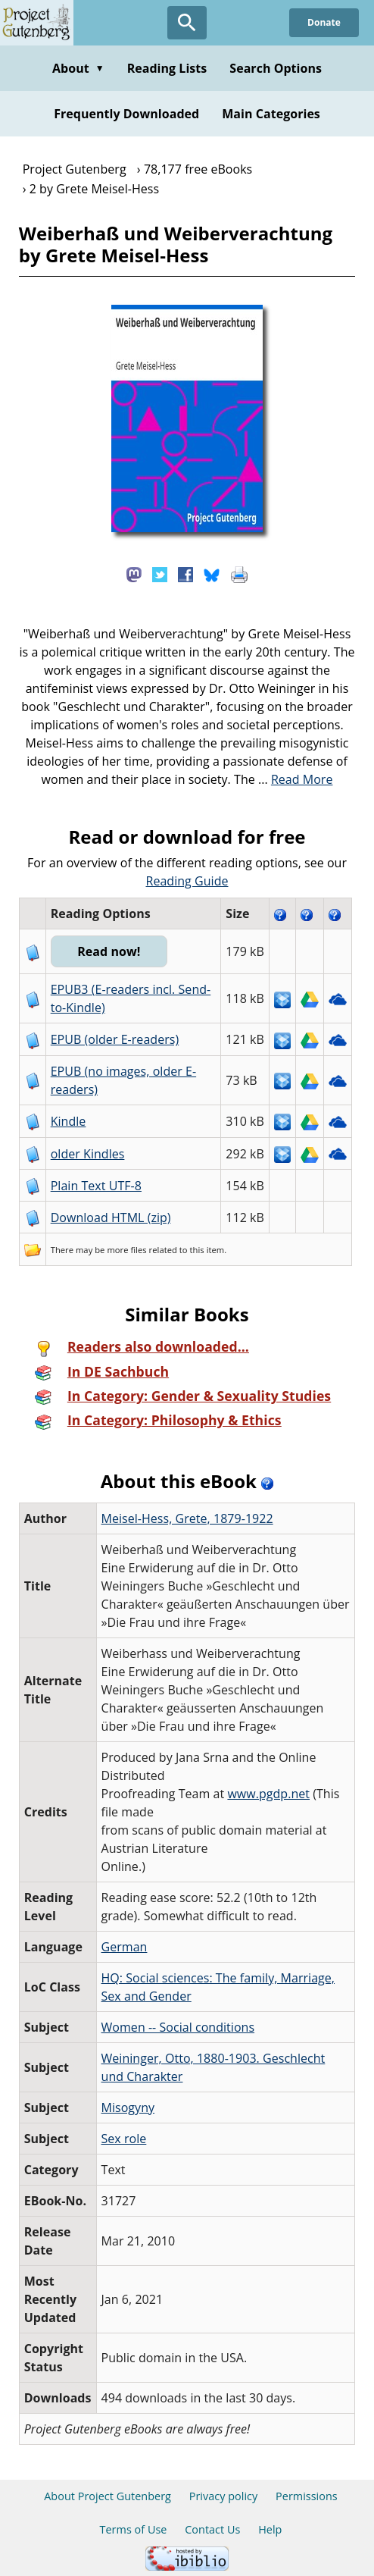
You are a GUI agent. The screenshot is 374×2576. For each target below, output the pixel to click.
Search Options (275, 68)
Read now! (108, 951)
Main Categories (271, 113)
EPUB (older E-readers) (115, 1039)
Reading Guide (187, 881)
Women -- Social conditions (178, 2027)
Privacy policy (223, 2496)
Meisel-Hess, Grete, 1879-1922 (187, 1518)
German (124, 1946)
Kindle (68, 1121)
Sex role (124, 2138)
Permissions (307, 2496)
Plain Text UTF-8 (96, 1185)
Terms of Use (133, 2529)
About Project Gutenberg (107, 2496)
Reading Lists (167, 68)
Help (270, 2529)
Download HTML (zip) (111, 1217)
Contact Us (212, 2529)
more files (126, 1249)
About (78, 68)
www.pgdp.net (268, 1793)
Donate (324, 22)
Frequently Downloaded (126, 113)
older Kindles (88, 1153)
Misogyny (128, 2107)
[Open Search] (187, 22)
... (295, 779)
